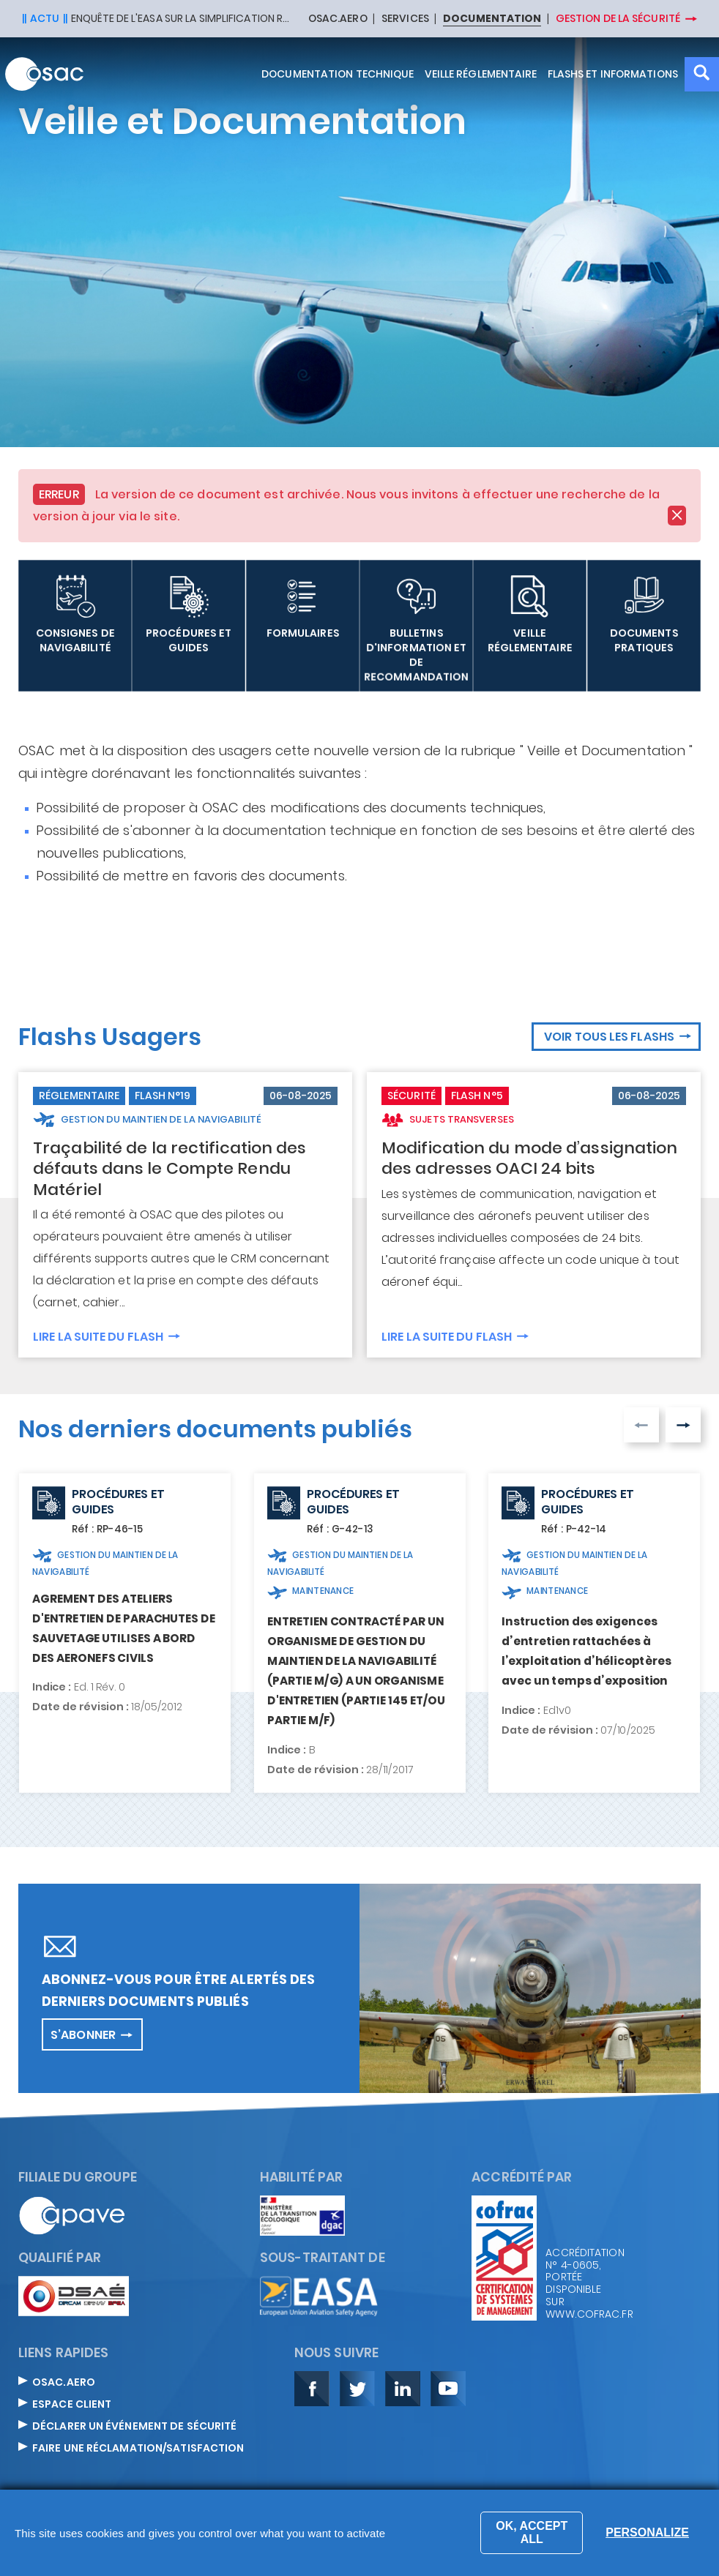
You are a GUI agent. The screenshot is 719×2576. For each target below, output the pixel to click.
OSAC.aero (63, 2382)
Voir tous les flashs (609, 1036)
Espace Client (71, 2404)
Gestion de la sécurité (618, 18)
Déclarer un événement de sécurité (134, 2426)
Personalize (647, 2532)
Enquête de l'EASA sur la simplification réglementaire (180, 18)
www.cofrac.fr (589, 2314)
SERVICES (405, 19)
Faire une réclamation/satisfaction (138, 2448)
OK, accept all (531, 2532)
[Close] (677, 515)
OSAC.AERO (338, 19)
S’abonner (83, 2034)
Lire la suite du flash (98, 1335)
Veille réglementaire (481, 74)
